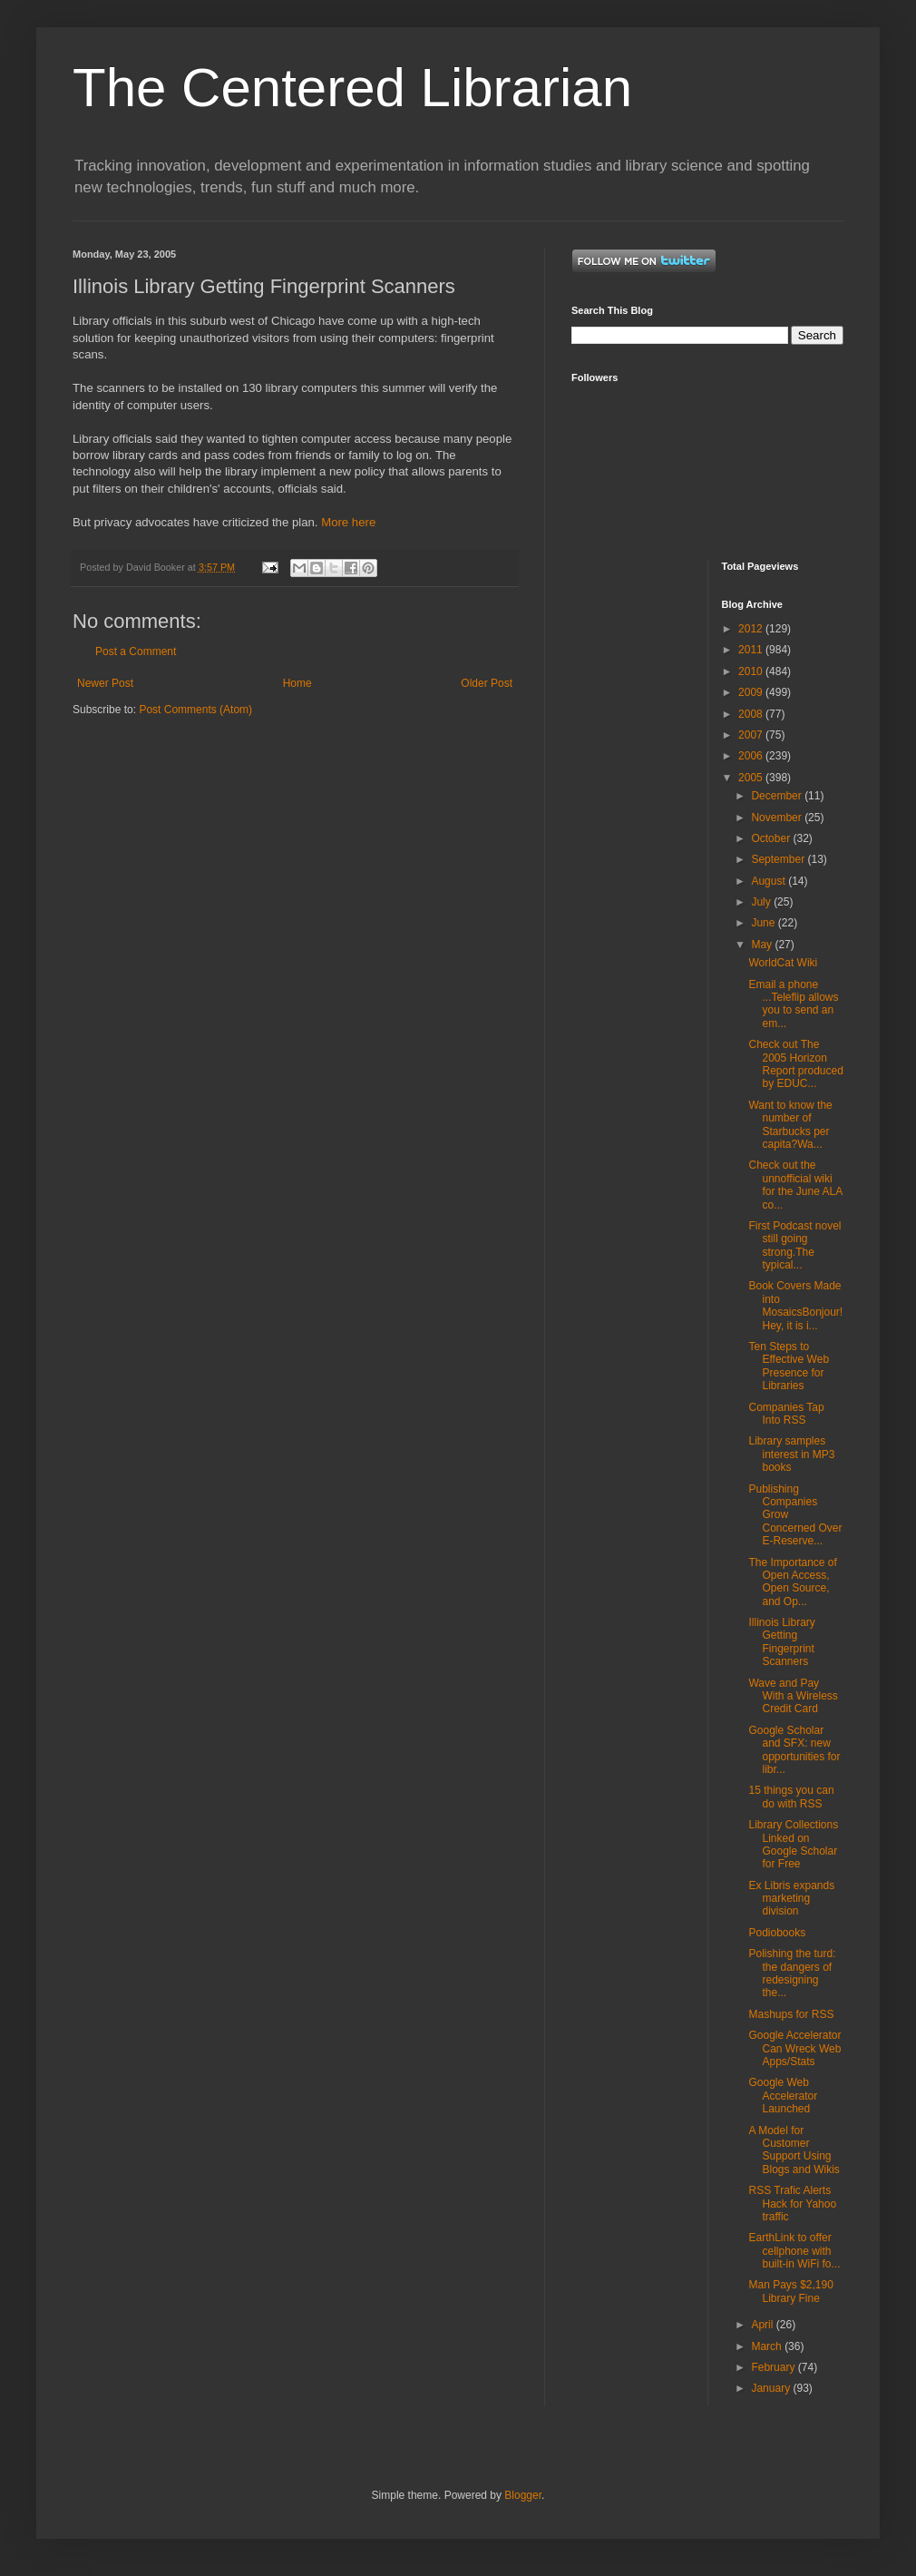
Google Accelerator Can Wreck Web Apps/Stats (794, 2048)
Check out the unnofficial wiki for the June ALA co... (795, 1184)
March (767, 2346)
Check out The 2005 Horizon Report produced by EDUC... (795, 1064)
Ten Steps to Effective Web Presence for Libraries (788, 1366)
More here (348, 522)
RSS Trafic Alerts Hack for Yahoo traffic (792, 2203)
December (777, 795)
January (772, 2388)
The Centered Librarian (352, 87)
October (772, 838)
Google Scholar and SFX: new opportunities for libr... (794, 1750)
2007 (751, 735)
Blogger (522, 2495)
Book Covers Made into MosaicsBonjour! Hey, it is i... (795, 1305)
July (762, 902)
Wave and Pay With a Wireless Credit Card (792, 1696)
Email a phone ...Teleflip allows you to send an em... (793, 1004)
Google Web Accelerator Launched (782, 2095)
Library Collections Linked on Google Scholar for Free (793, 1844)
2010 (751, 671)
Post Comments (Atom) (195, 709)
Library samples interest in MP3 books (791, 1454)
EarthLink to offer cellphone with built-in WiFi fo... (794, 2250)
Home (297, 683)
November (777, 817)
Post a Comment (135, 651)
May (763, 944)
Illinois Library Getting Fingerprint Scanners (781, 1642)
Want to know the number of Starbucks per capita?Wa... (790, 1125)
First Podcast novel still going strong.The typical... (794, 1245)
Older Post (486, 683)
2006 (751, 755)
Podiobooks (776, 1932)
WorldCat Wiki (782, 962)
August (769, 881)
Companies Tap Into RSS (785, 1413)
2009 (751, 692)
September (779, 859)
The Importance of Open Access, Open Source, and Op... (792, 1582)
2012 (751, 628)
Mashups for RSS (790, 2014)
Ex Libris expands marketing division (791, 1898)
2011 (751, 649)
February (774, 2367)
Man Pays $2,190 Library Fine (790, 2291)
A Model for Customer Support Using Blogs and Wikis (793, 2150)
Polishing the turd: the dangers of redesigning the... (791, 1973)
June (764, 922)
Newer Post (105, 683)
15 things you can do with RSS (790, 1796)
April (763, 2324)
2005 (751, 777)
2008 (751, 714)
